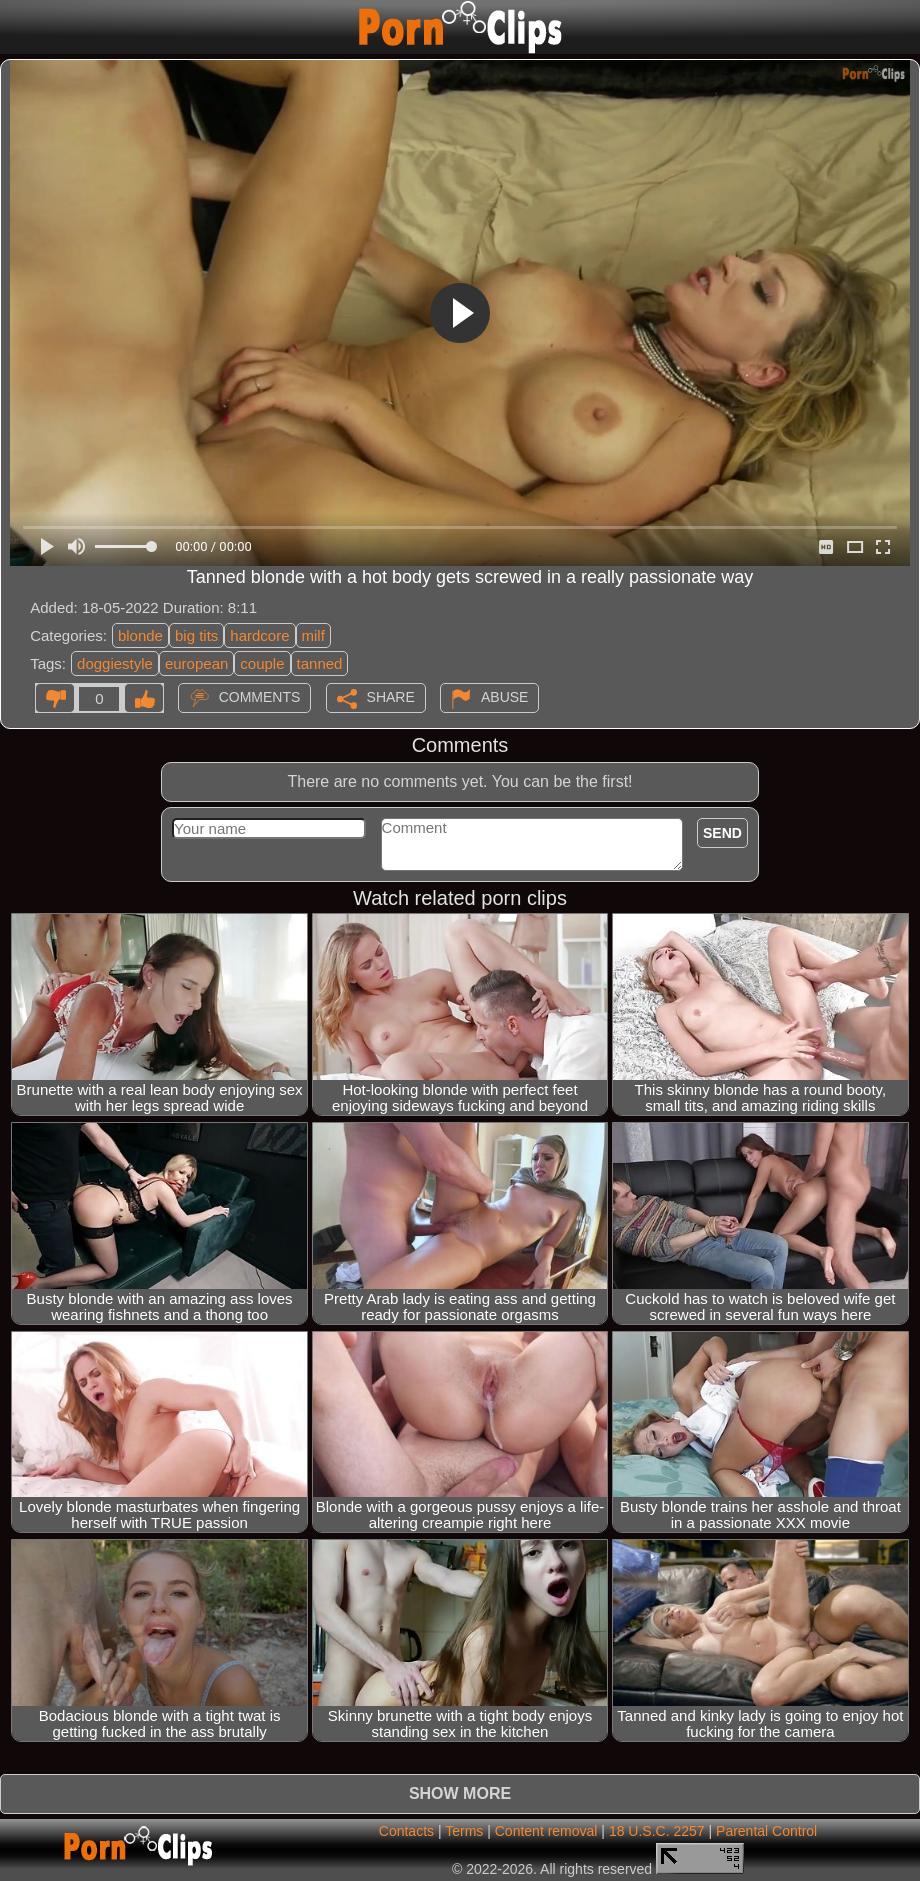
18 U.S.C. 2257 (657, 1831)
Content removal (546, 1831)
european (196, 663)
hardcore (259, 635)
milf (313, 635)
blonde (140, 635)
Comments (260, 697)
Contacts (406, 1831)
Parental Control (766, 1831)
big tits (196, 635)
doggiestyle (115, 663)
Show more (460, 1793)
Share (391, 697)
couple (262, 663)
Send (722, 833)
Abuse (504, 697)
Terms (464, 1831)
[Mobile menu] (18, 27)
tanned (320, 663)
